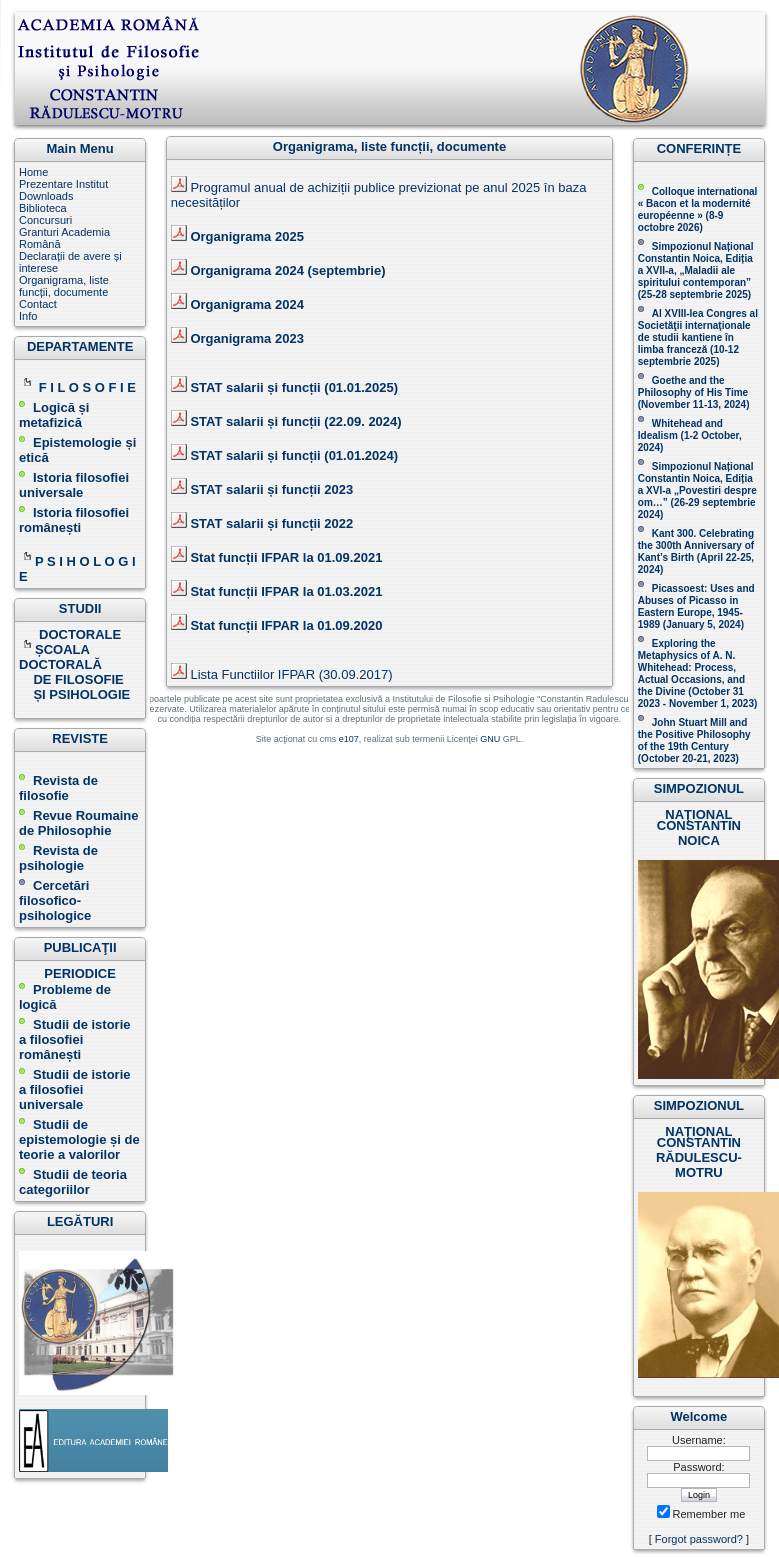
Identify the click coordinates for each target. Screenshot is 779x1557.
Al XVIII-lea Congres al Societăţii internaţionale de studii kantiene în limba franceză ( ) (698, 337)
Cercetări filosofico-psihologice (55, 900)
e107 (349, 739)
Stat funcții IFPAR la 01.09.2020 (286, 625)
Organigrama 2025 (246, 236)
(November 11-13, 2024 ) (694, 392)
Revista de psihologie (58, 858)
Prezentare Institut (63, 184)
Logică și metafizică (54, 415)
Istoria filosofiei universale (74, 485)
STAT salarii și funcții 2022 (271, 523)
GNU (490, 739)
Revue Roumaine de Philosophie (78, 823)
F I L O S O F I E (87, 387)
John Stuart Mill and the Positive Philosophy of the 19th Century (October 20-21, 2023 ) (694, 740)
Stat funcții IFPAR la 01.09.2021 (286, 557)
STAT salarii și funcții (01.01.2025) (294, 387)
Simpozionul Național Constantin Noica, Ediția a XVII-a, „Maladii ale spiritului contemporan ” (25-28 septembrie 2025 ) (696, 270)
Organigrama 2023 (246, 338)
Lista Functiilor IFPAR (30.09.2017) (291, 674)
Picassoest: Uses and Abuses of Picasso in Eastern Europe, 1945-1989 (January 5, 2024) (696, 606)
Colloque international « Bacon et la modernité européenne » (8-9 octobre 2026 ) (698, 209)
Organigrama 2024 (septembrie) (287, 270)
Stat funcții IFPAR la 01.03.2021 (286, 591)
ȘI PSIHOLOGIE (74, 694)
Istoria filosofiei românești (74, 520)
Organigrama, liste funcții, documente (64, 286)
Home (33, 172)
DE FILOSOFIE (73, 679)
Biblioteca (43, 208)
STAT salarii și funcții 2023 (271, 489)
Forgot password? (699, 1539)
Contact (38, 304)
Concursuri (45, 220)
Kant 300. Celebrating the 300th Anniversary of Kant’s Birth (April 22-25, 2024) (696, 551)
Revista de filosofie (58, 788)
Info (28, 316)
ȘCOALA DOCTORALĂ (62, 657)
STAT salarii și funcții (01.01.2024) (294, 455)
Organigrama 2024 (246, 304)
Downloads (46, 196)
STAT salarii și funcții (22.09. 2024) (295, 421)
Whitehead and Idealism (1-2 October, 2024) (690, 435)
